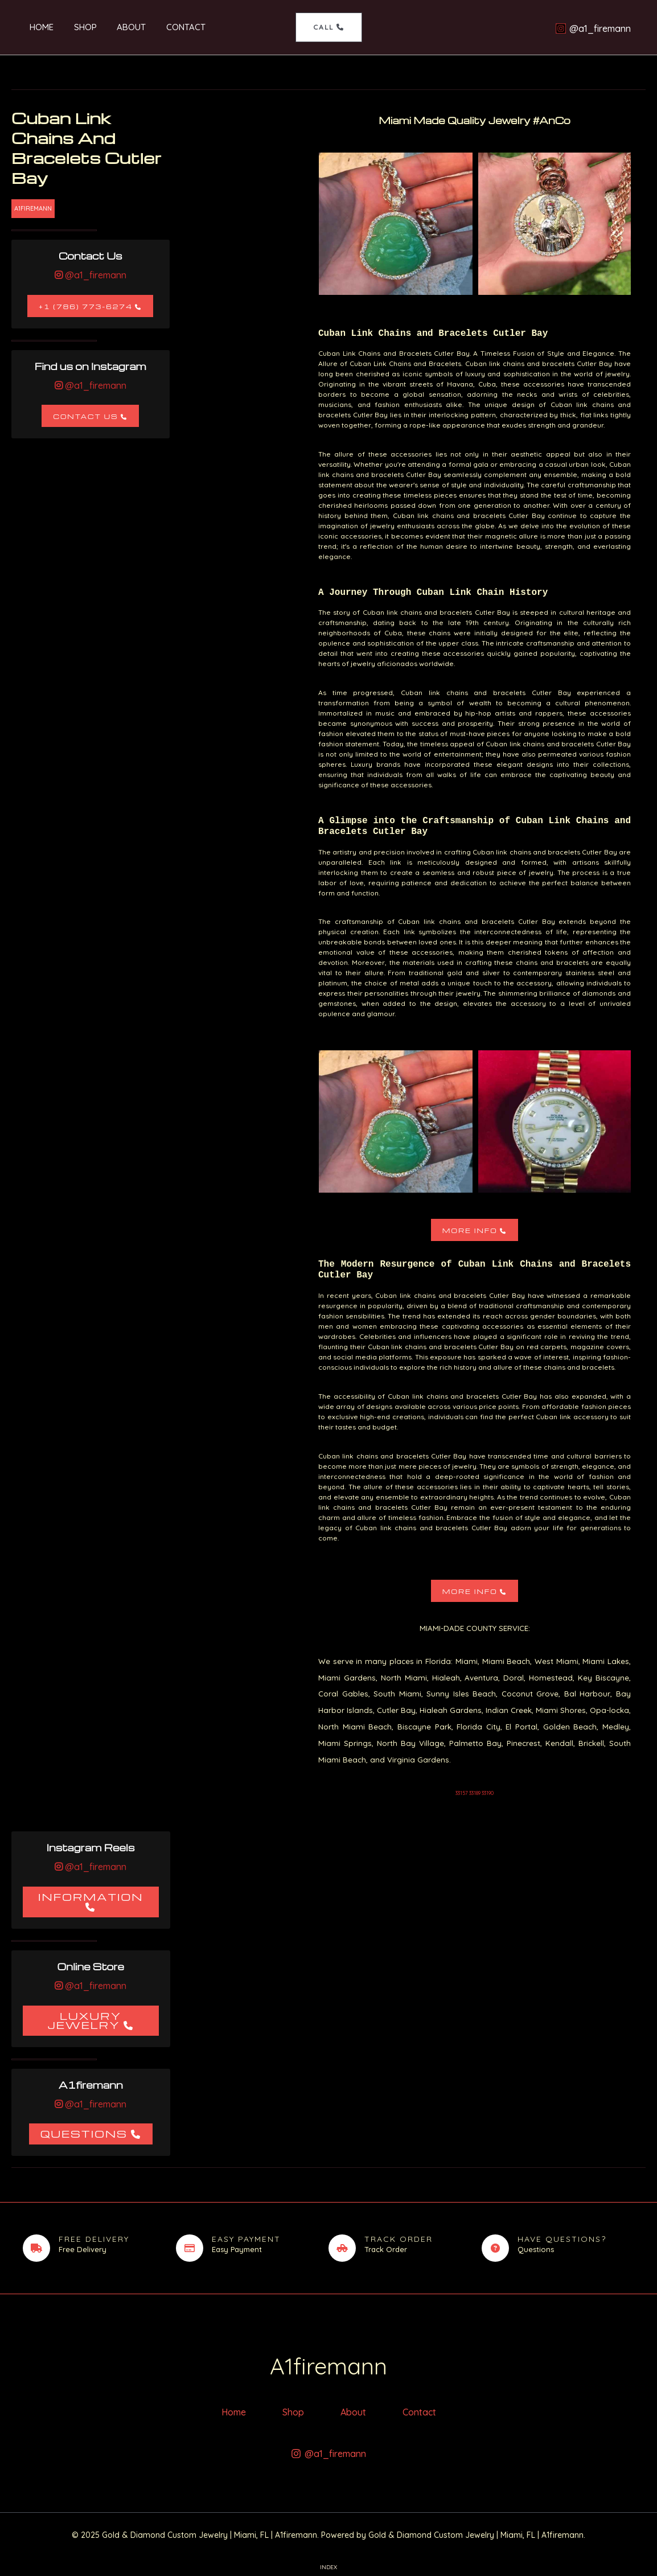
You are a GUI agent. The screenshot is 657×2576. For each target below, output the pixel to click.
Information (90, 1896)
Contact (169, 27)
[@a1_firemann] (593, 28)
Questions (84, 2133)
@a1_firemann (94, 275)
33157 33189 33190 (474, 1793)
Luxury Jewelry (84, 2020)
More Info (470, 1230)
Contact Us (85, 416)
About (118, 27)
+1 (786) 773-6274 (86, 306)
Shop (75, 27)
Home (35, 27)
